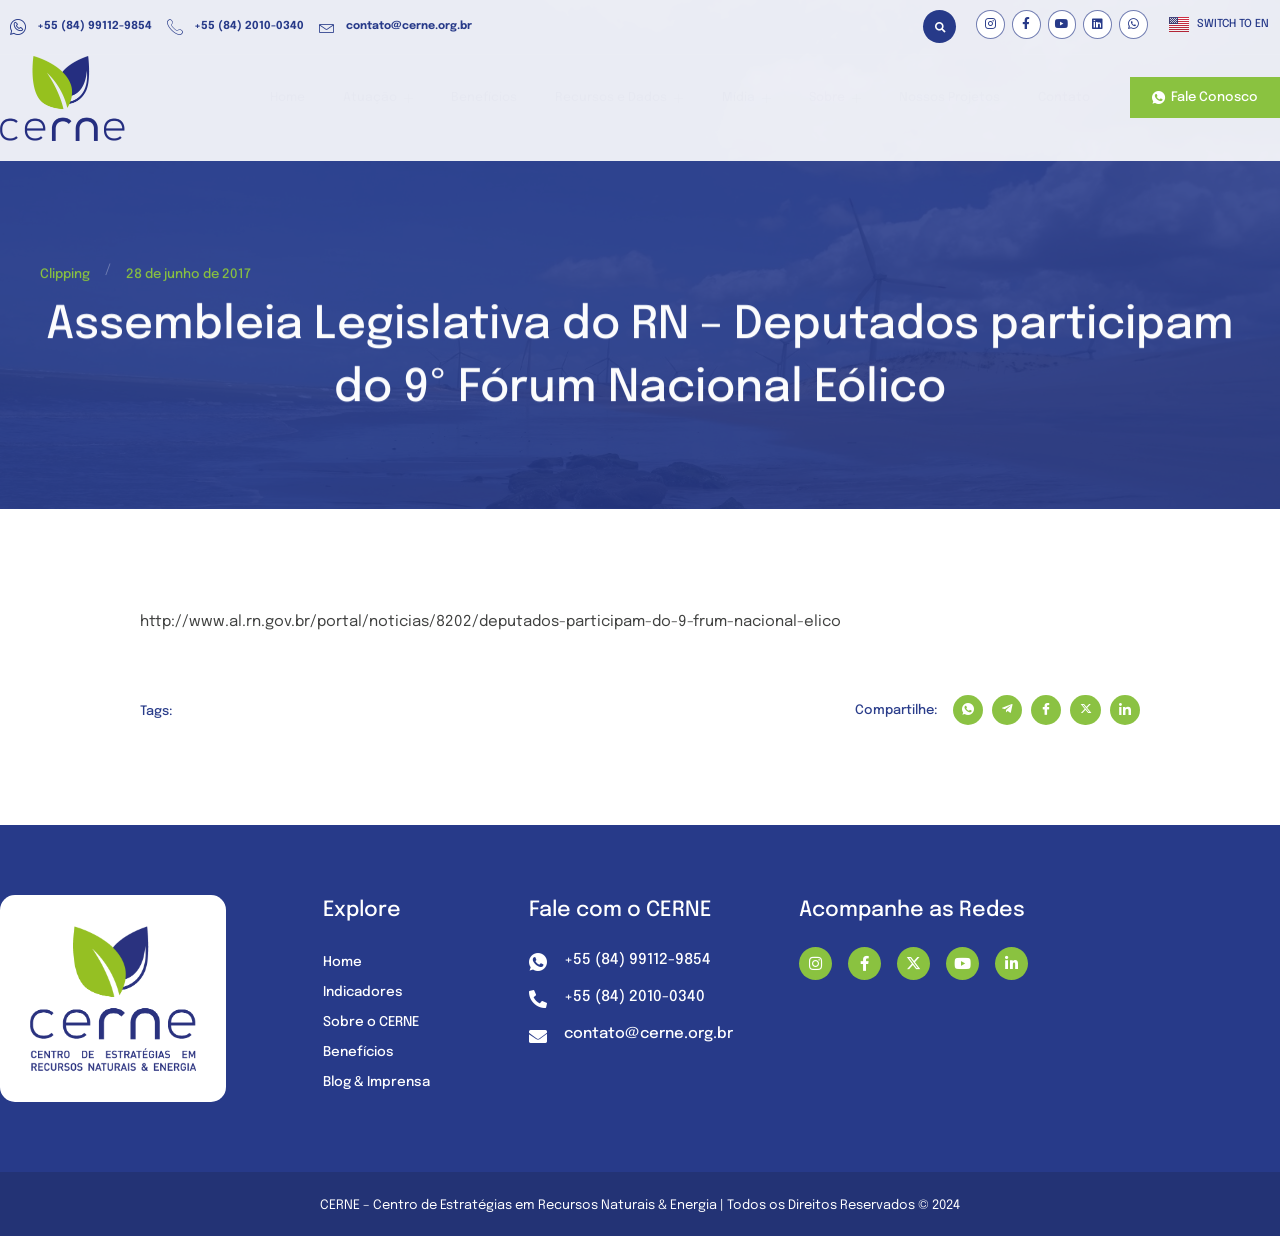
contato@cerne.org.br (395, 27)
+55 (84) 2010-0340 (235, 27)
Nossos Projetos (952, 98)
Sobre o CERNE (374, 1024)
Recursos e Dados (641, 98)
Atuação (413, 98)
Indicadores (365, 994)
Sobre (842, 98)
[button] (939, 26)
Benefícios (512, 98)
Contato (1062, 98)
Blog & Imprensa (380, 1084)
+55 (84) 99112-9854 (81, 27)
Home (329, 98)
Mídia (760, 98)
